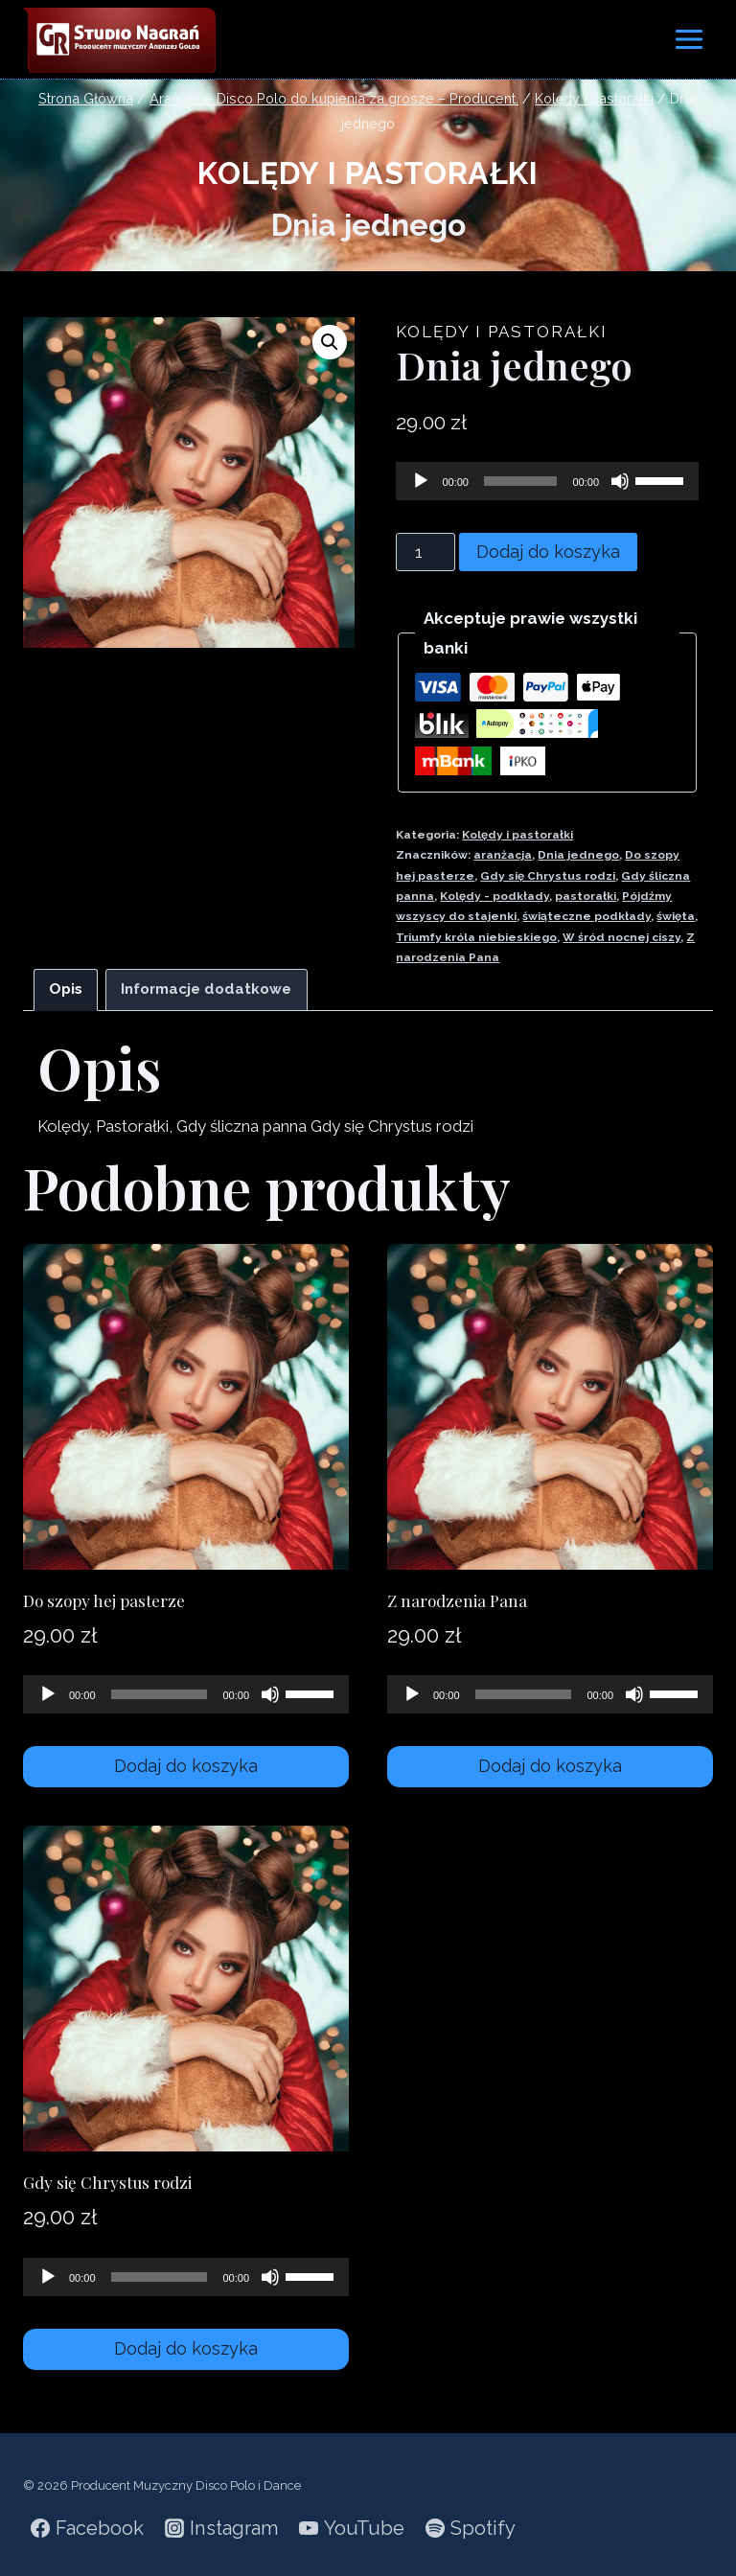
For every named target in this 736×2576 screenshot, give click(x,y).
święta (675, 916)
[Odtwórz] (420, 481)
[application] (547, 481)
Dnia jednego (578, 855)
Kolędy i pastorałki (367, 173)
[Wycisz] (620, 481)
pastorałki (585, 896)
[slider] (521, 481)
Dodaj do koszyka (548, 551)
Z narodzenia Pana (457, 1600)
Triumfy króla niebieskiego (476, 937)
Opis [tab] (65, 989)
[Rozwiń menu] (688, 38)
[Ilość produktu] (425, 552)
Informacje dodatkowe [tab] (206, 989)
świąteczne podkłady (586, 916)
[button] (329, 342)
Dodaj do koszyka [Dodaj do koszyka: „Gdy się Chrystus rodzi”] (186, 2348)
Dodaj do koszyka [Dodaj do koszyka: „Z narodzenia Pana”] (550, 1766)
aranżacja (502, 855)
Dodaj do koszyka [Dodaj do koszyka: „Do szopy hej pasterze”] (186, 1766)
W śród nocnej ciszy (621, 937)
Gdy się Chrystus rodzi (547, 876)
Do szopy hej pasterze (104, 1600)
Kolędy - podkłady (494, 896)
